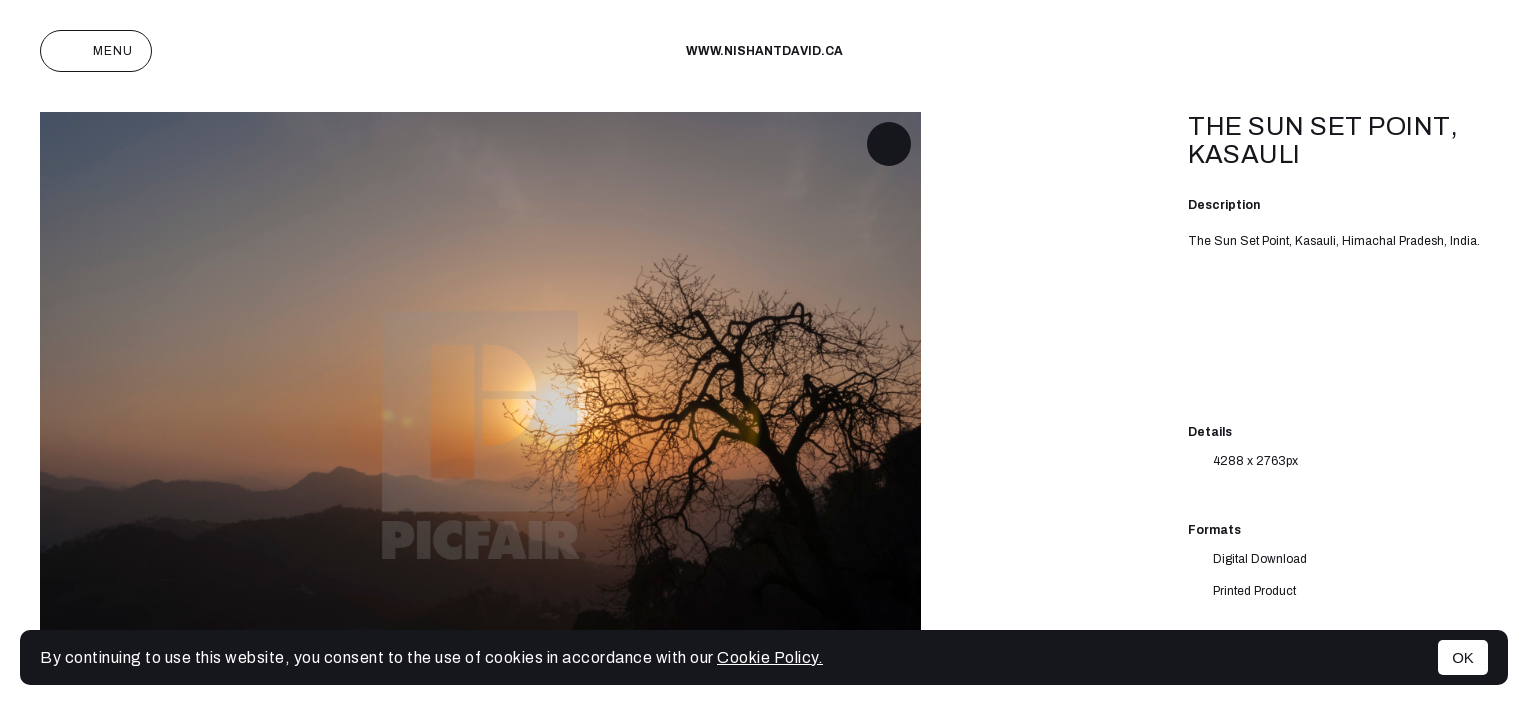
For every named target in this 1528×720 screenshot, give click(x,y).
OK (1463, 657)
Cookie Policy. (770, 657)
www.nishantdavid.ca (764, 51)
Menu (96, 51)
